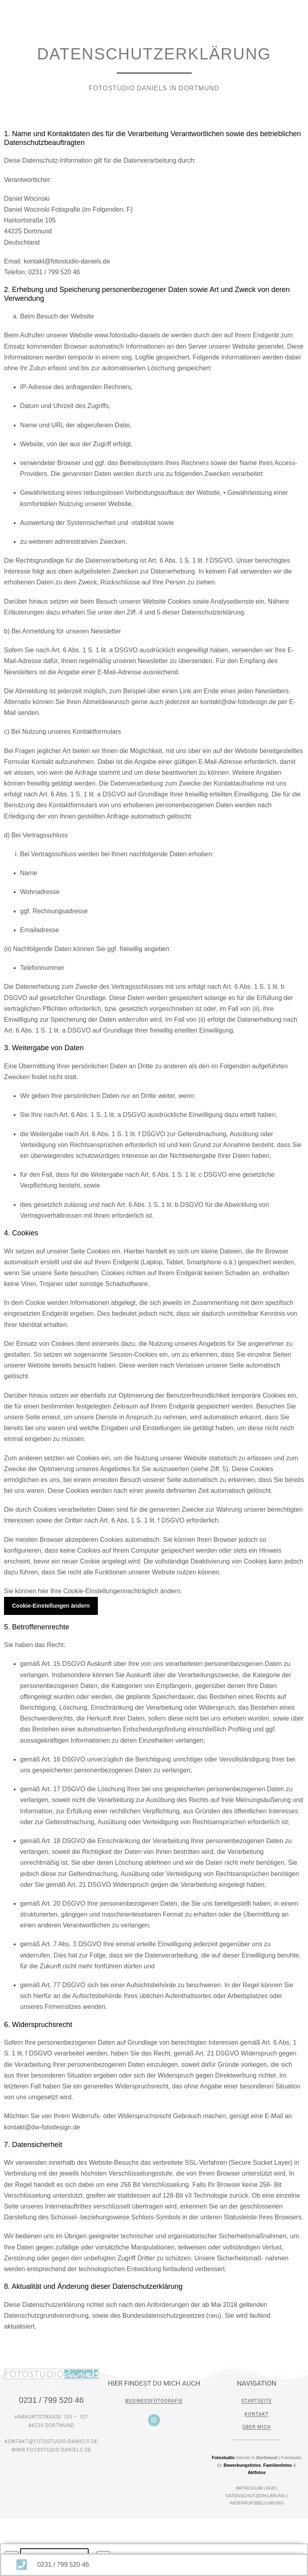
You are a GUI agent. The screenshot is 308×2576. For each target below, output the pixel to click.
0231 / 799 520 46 (51, 2400)
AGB (270, 2488)
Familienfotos (277, 2465)
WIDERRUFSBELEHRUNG (256, 2502)
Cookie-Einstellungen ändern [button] (51, 1605)
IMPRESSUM (249, 2488)
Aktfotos (257, 2472)
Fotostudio (223, 2457)
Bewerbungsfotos (242, 2465)
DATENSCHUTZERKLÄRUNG (255, 2495)
